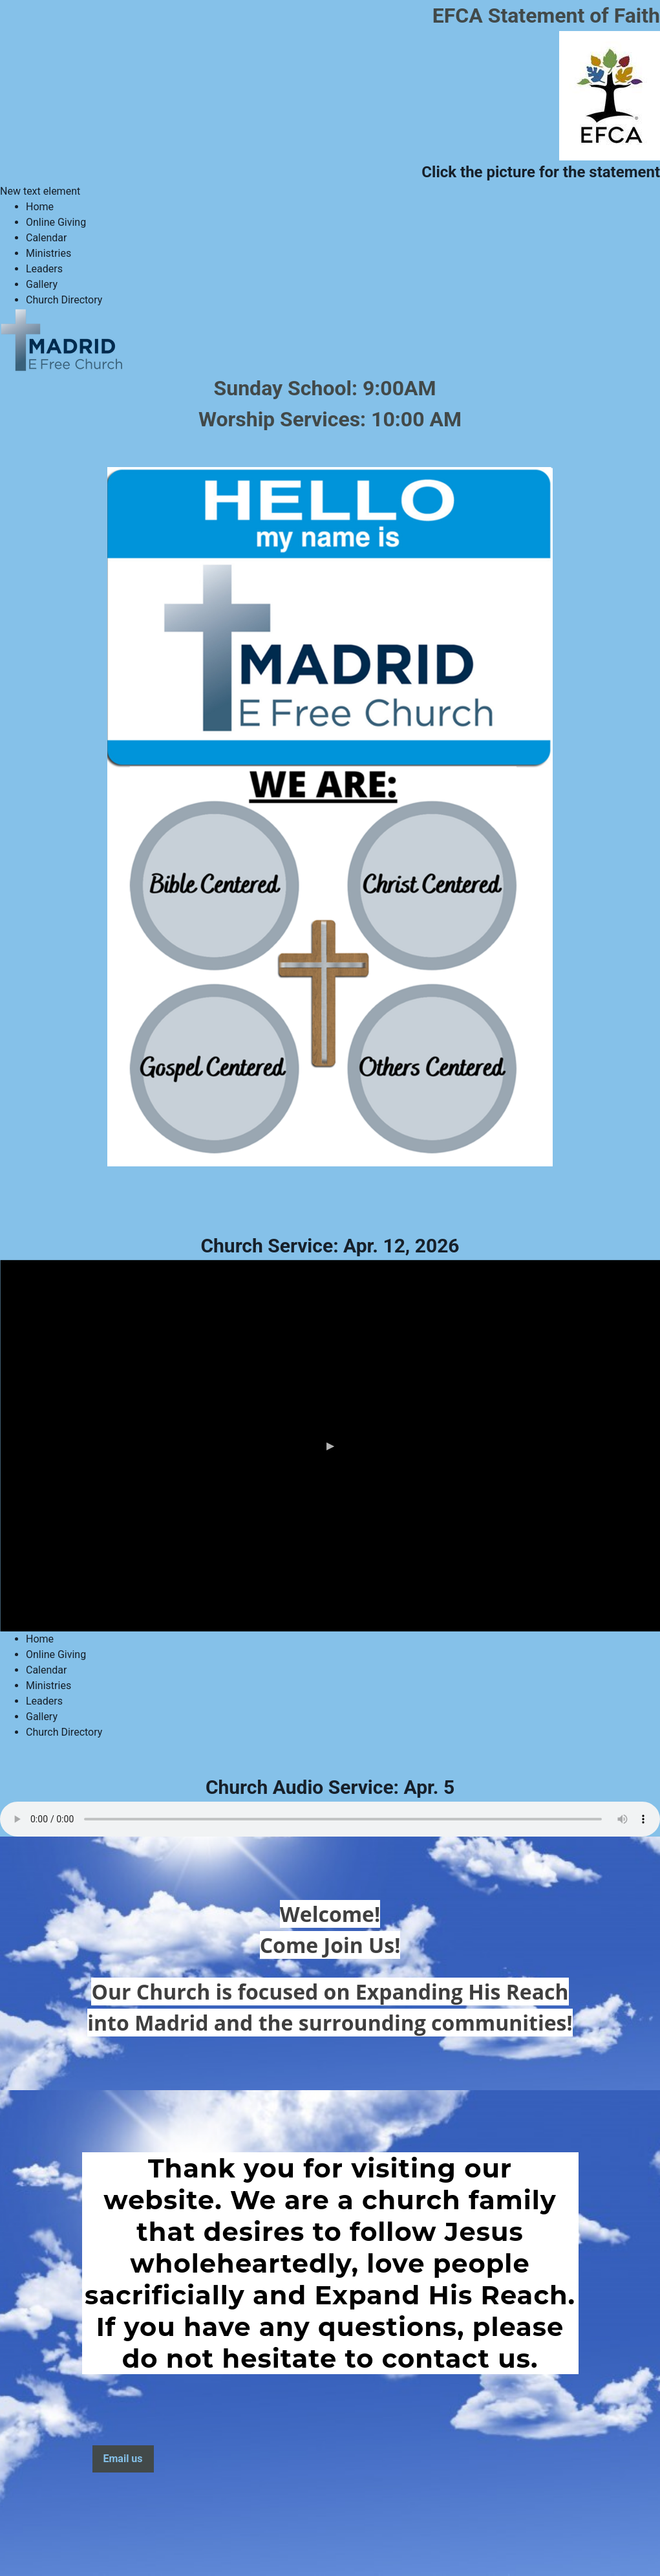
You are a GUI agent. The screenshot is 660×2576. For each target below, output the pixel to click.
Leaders (44, 269)
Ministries (48, 253)
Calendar (46, 238)
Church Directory (64, 300)
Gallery (42, 284)
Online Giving (56, 222)
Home (40, 207)
